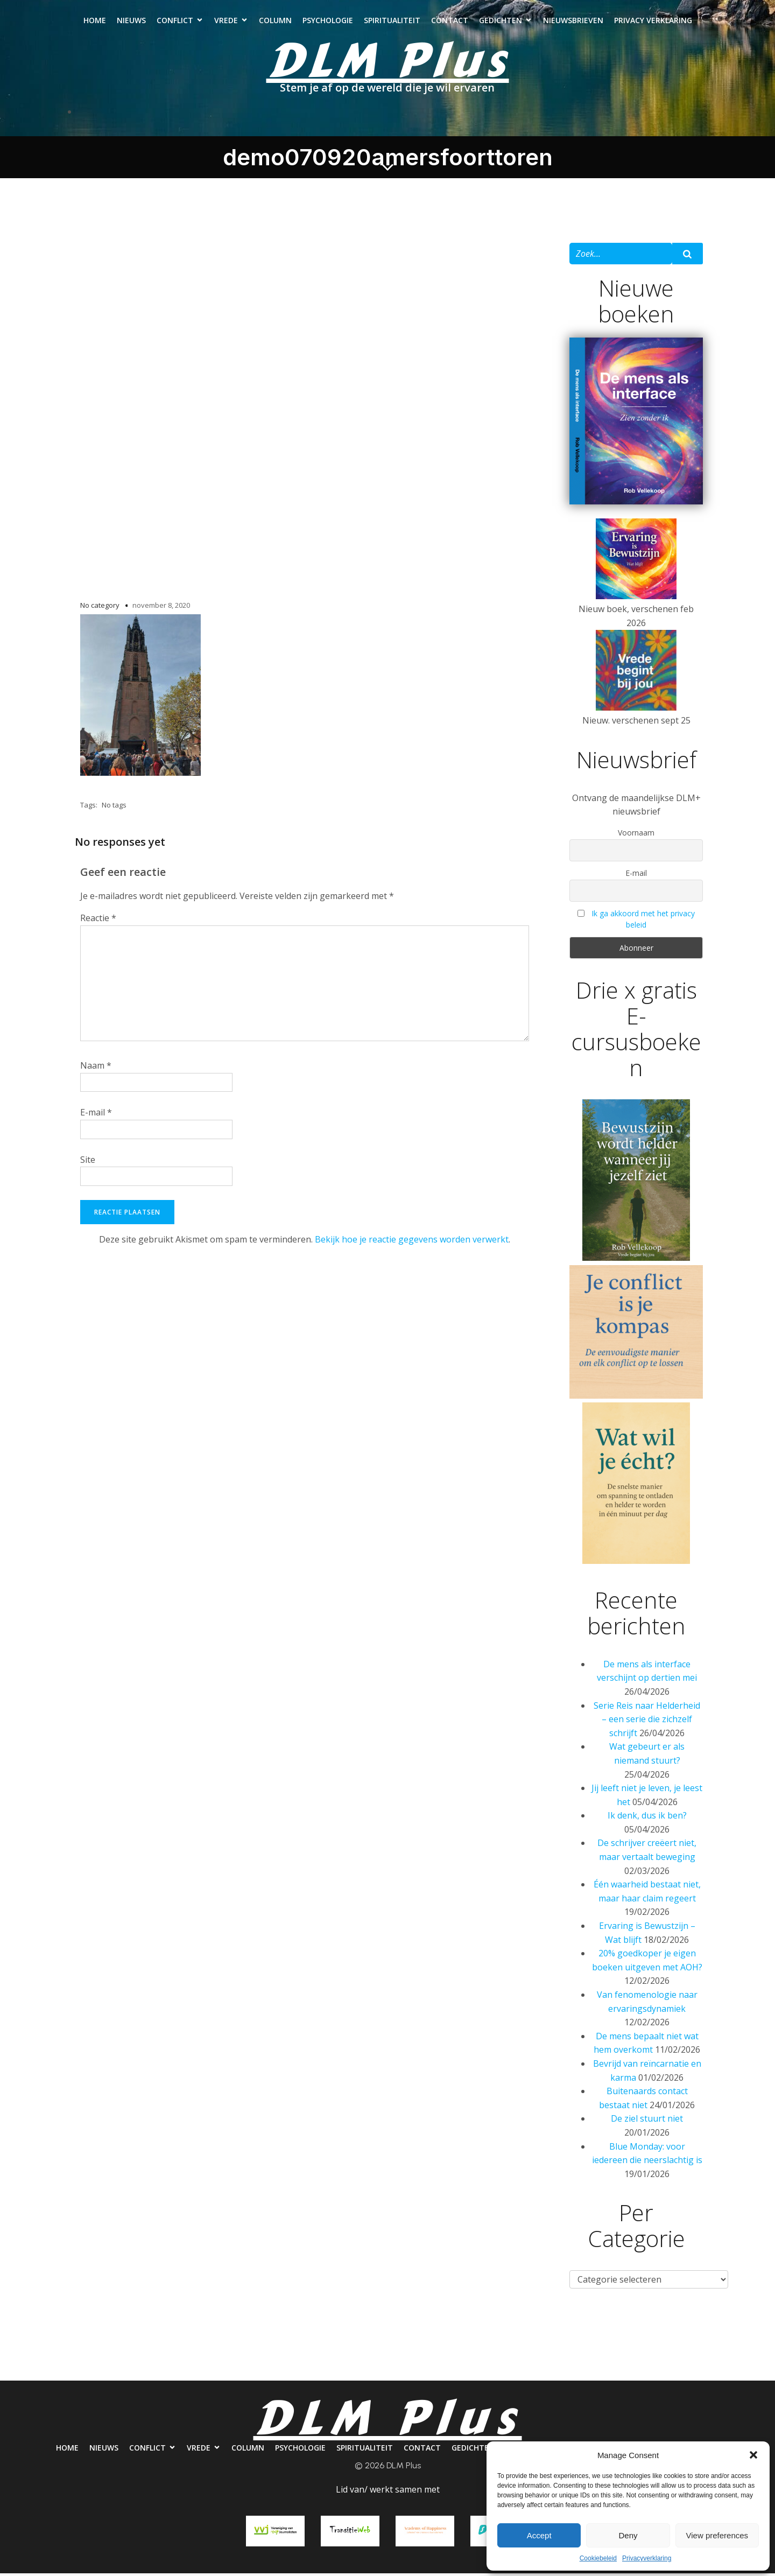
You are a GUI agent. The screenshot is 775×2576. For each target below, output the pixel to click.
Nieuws (131, 22)
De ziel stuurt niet (647, 2122)
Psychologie (327, 22)
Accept (539, 2535)
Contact (449, 22)
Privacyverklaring (646, 2558)
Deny (627, 2535)
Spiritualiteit (392, 22)
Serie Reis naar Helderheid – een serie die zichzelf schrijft (647, 1722)
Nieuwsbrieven (573, 22)
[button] (753, 2454)
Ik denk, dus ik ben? (647, 1818)
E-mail (96, 1115)
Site (87, 1163)
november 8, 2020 (161, 608)
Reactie (98, 921)
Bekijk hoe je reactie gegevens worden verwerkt (412, 1242)
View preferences (717, 2535)
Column (275, 22)
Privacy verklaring (653, 22)
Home (94, 22)
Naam (95, 1069)
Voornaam (636, 836)
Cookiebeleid (598, 2558)
